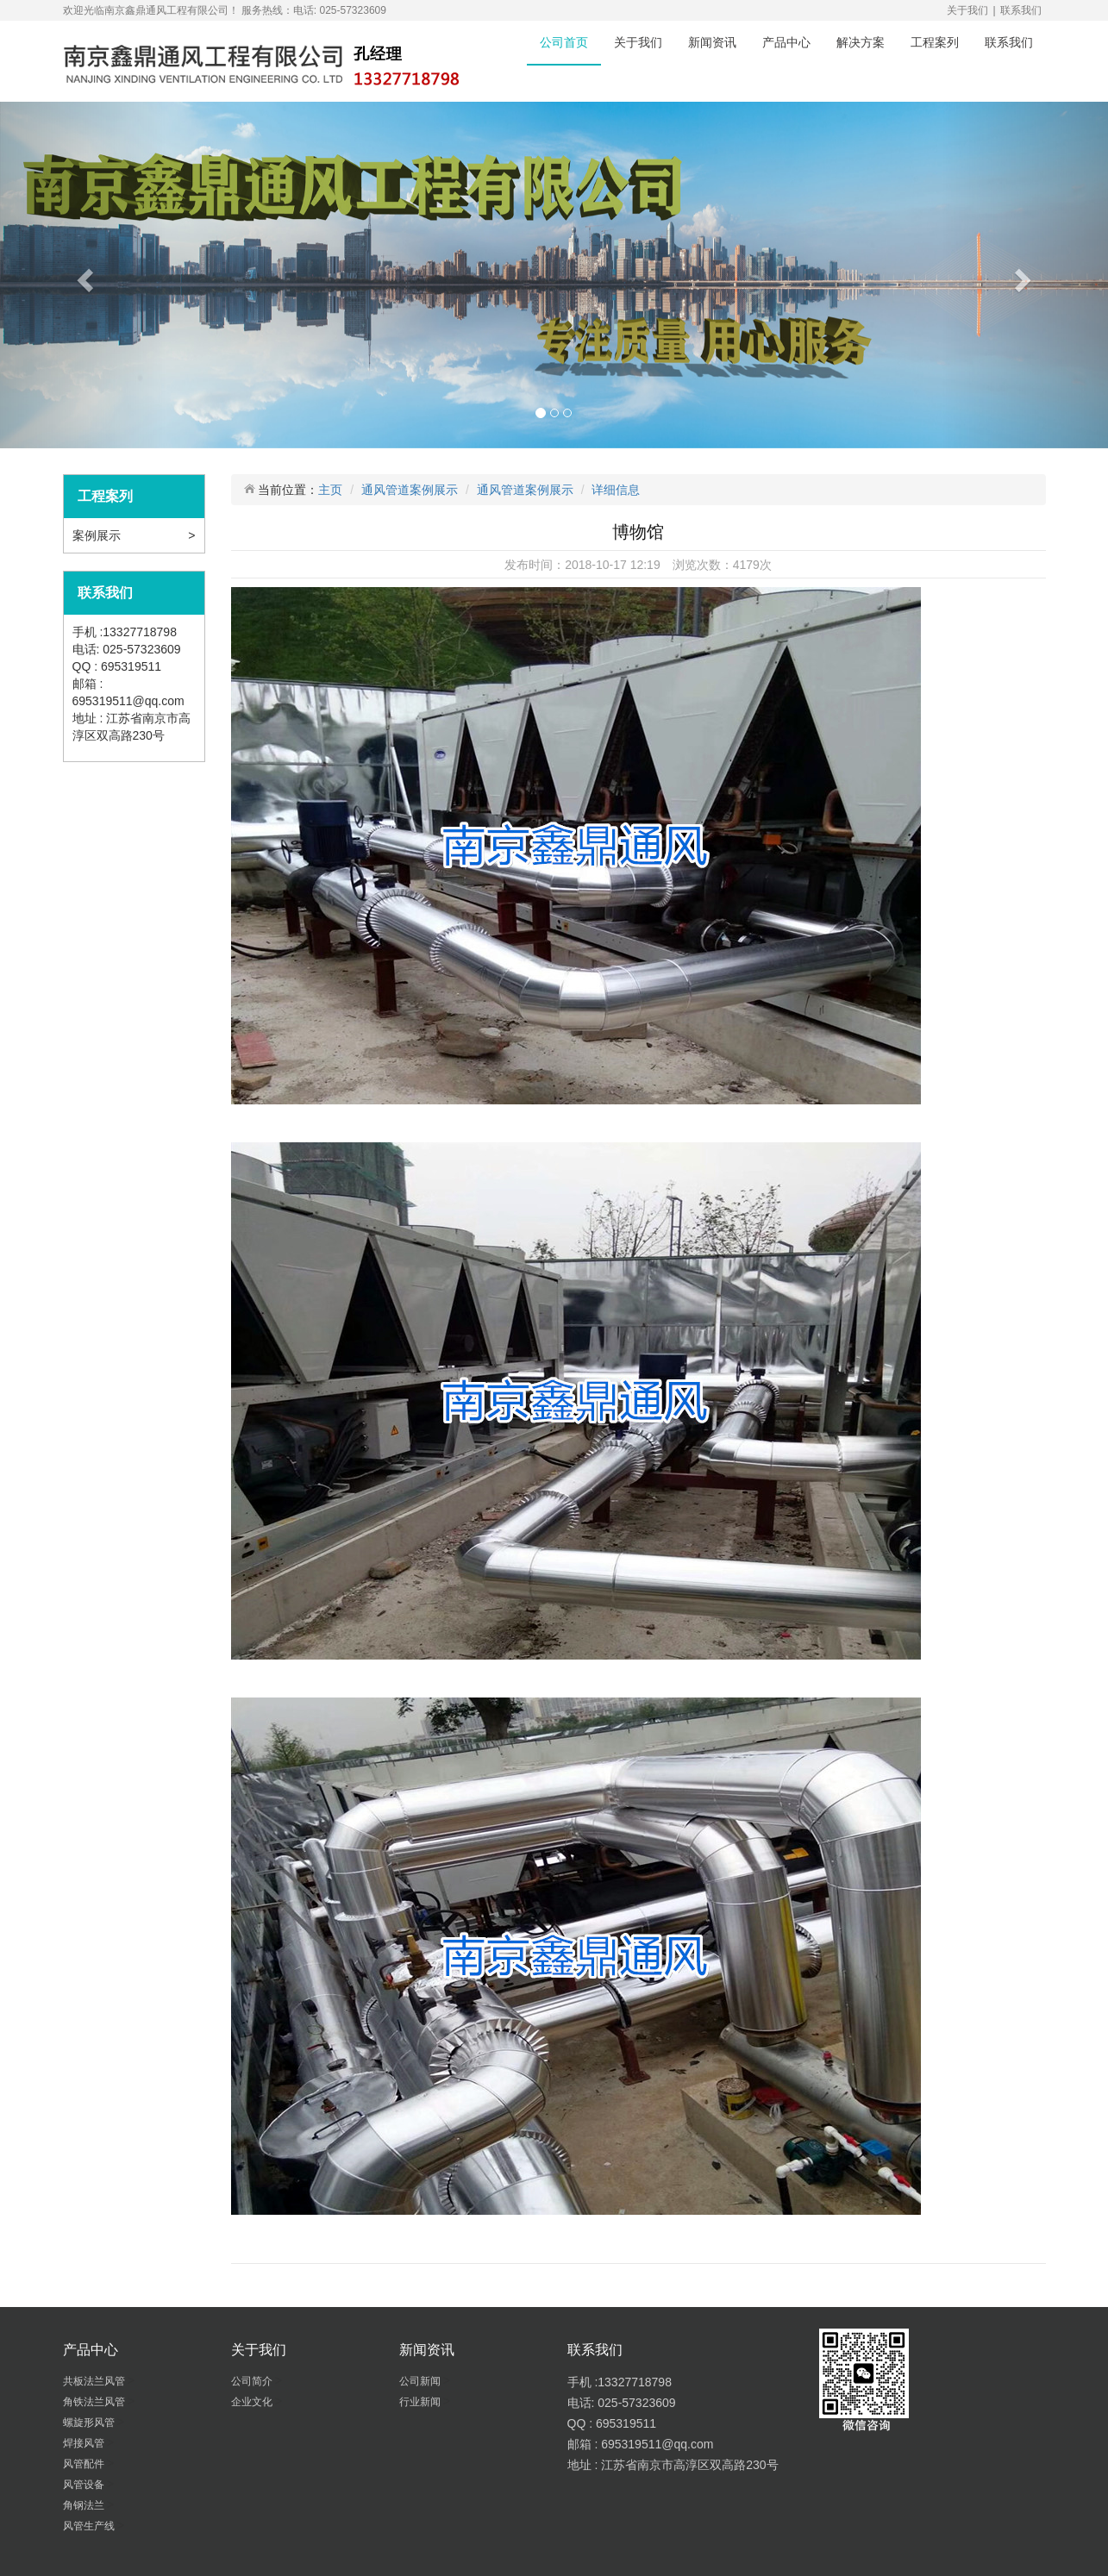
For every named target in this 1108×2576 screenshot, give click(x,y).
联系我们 (1021, 10)
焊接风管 (85, 2443)
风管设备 (85, 2485)
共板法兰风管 (95, 2381)
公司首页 (564, 42)
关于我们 (967, 10)
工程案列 (935, 42)
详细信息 (616, 490)
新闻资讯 (712, 42)
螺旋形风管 (90, 2423)
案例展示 (98, 535)
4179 (746, 565)
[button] (83, 275)
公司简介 (253, 2381)
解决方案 (860, 42)
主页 (330, 490)
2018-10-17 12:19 (612, 565)
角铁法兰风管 (95, 2402)
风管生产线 (90, 2526)
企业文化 (253, 2402)
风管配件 (85, 2464)
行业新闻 (421, 2402)
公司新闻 (421, 2381)
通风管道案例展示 (409, 490)
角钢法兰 (85, 2505)
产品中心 (786, 42)
